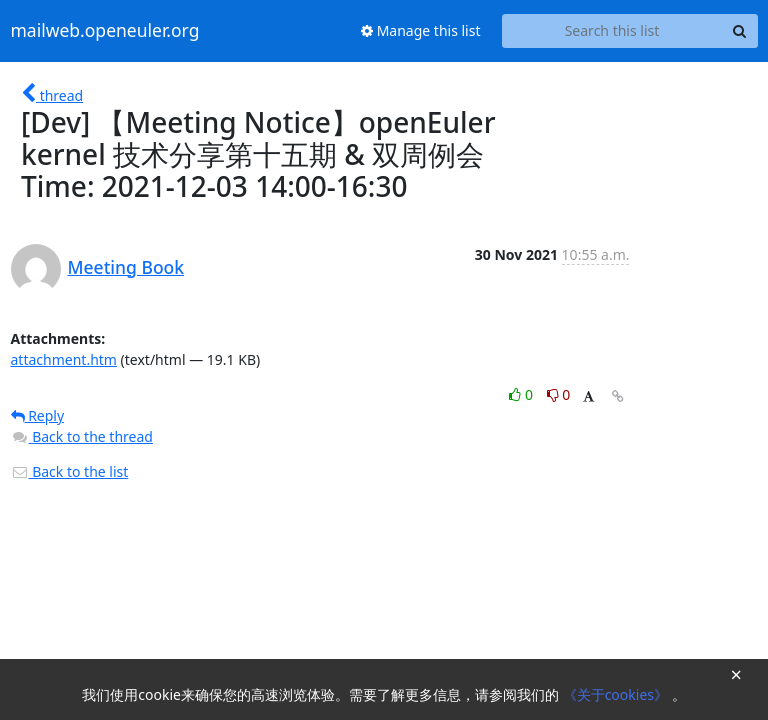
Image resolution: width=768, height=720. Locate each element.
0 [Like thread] (522, 394)
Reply (38, 415)
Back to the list (70, 471)
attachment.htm (64, 359)
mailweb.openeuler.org (105, 31)
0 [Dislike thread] (559, 394)
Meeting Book (126, 267)
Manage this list (421, 30)
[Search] (740, 31)
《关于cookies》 (617, 694)
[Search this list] (612, 31)
